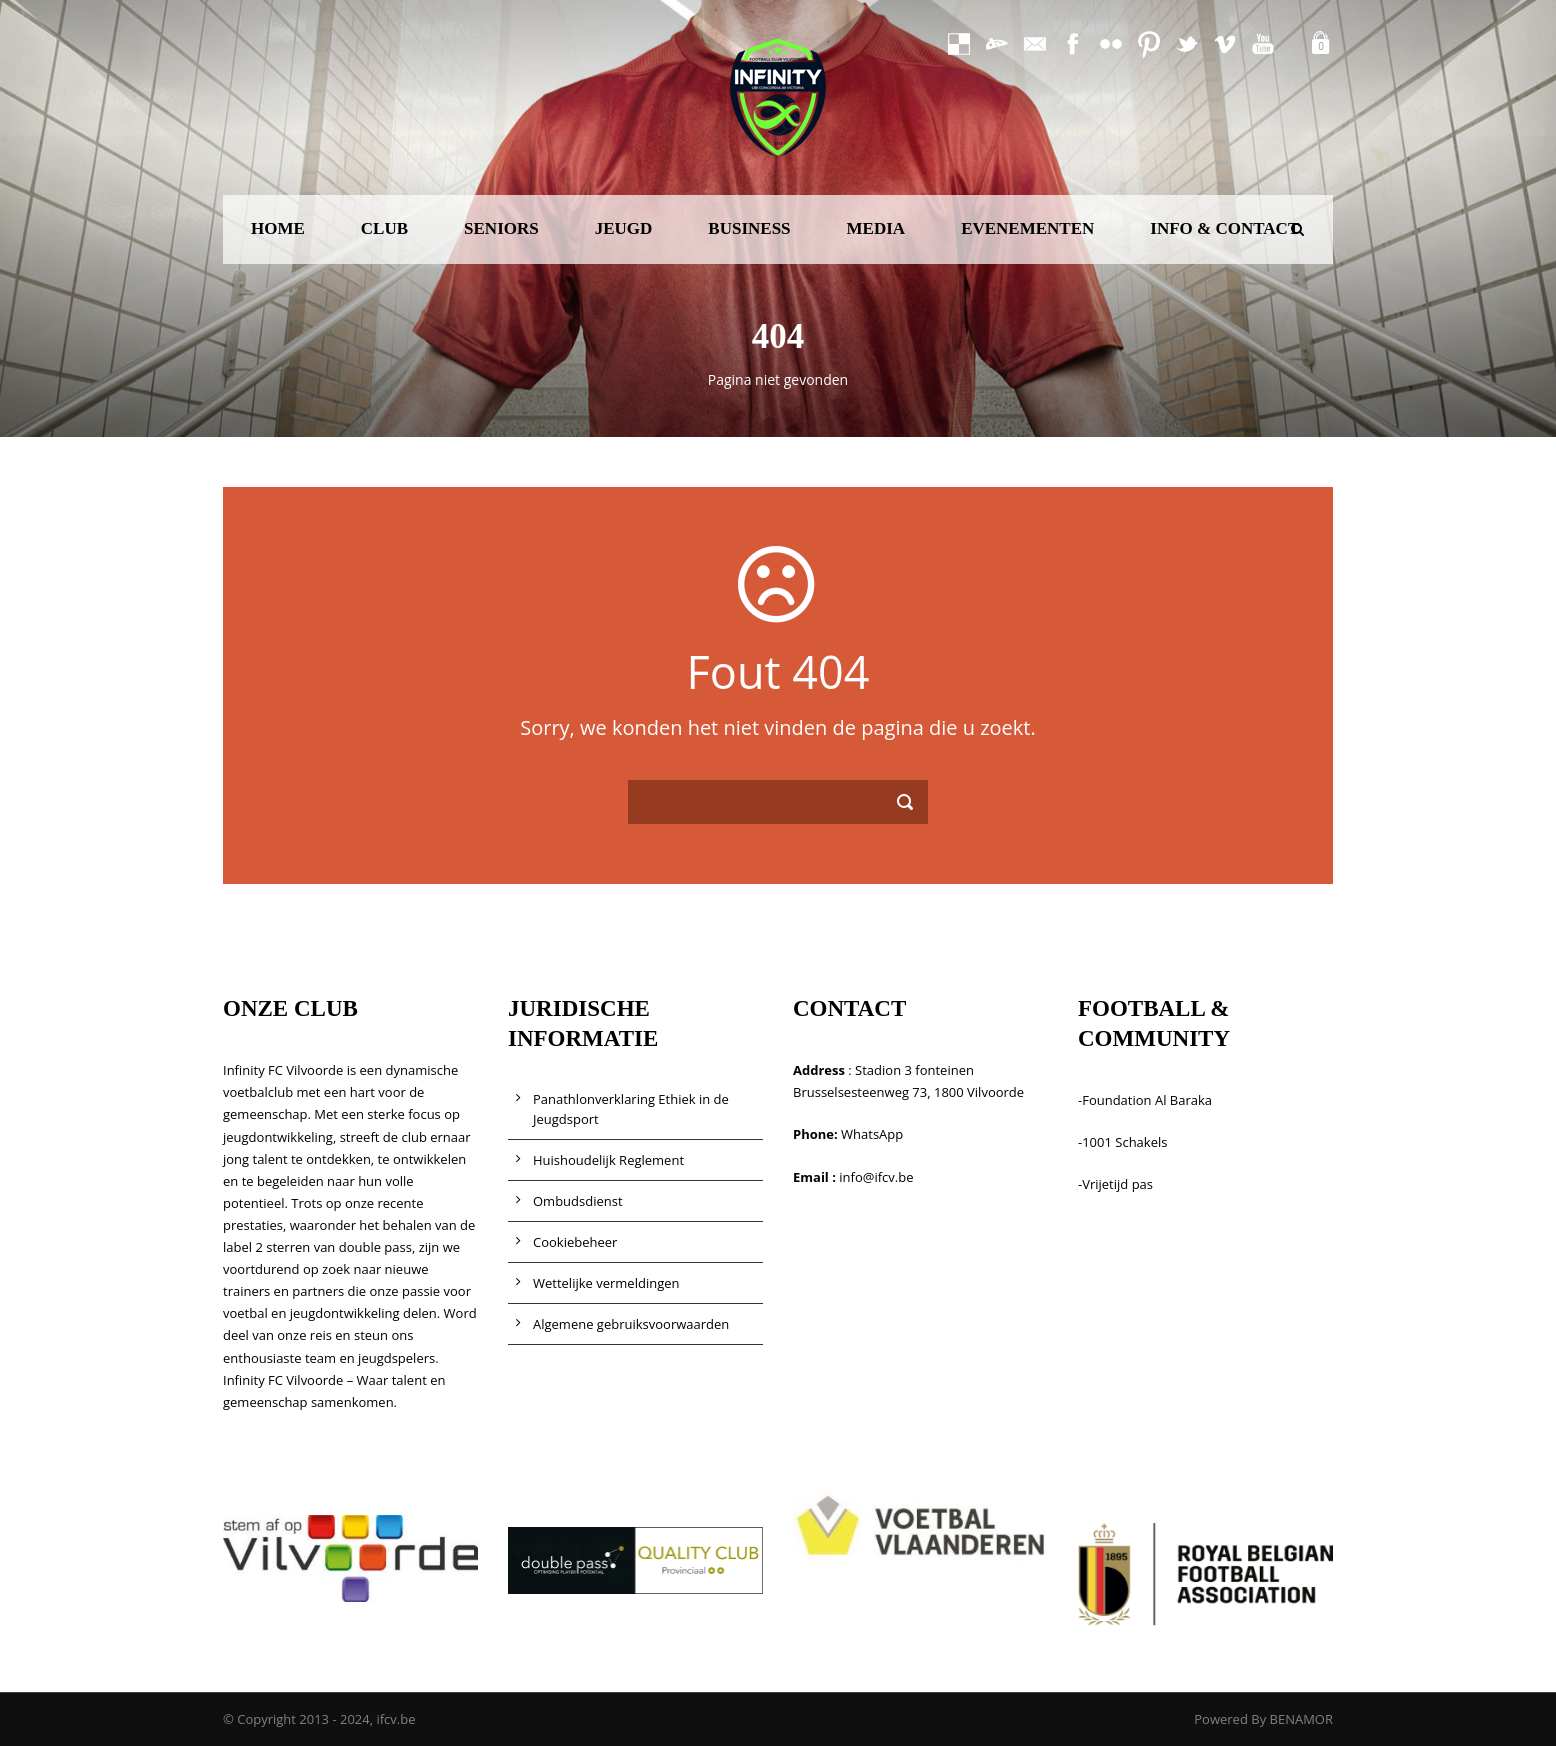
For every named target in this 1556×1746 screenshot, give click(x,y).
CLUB (384, 228)
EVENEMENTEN (1027, 228)
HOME (278, 228)
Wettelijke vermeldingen (606, 1283)
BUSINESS (749, 228)
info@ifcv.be (876, 1177)
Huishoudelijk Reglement (608, 1160)
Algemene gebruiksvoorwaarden (631, 1324)
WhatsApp (872, 1134)
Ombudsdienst (578, 1201)
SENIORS (501, 228)
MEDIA (876, 228)
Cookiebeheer (575, 1242)
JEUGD (624, 228)
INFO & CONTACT (1224, 228)
